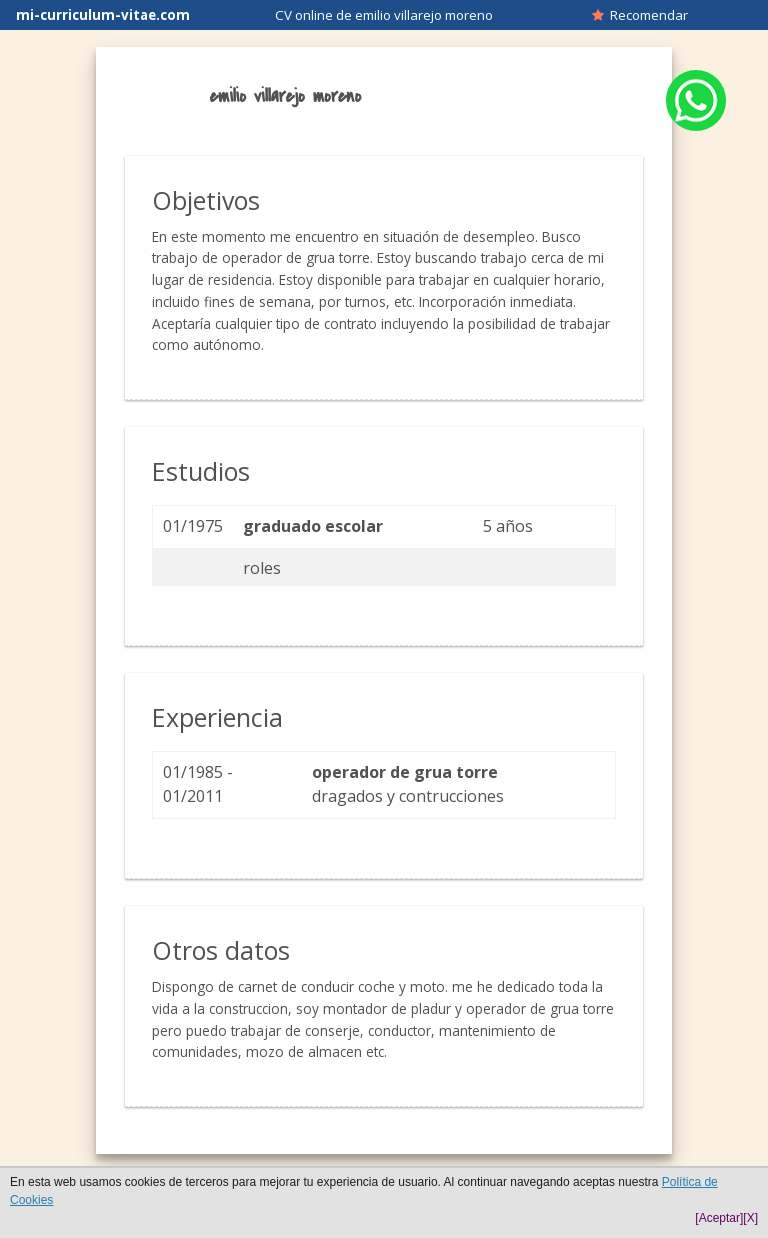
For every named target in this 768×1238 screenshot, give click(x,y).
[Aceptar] (719, 1218)
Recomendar (640, 15)
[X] (750, 1218)
